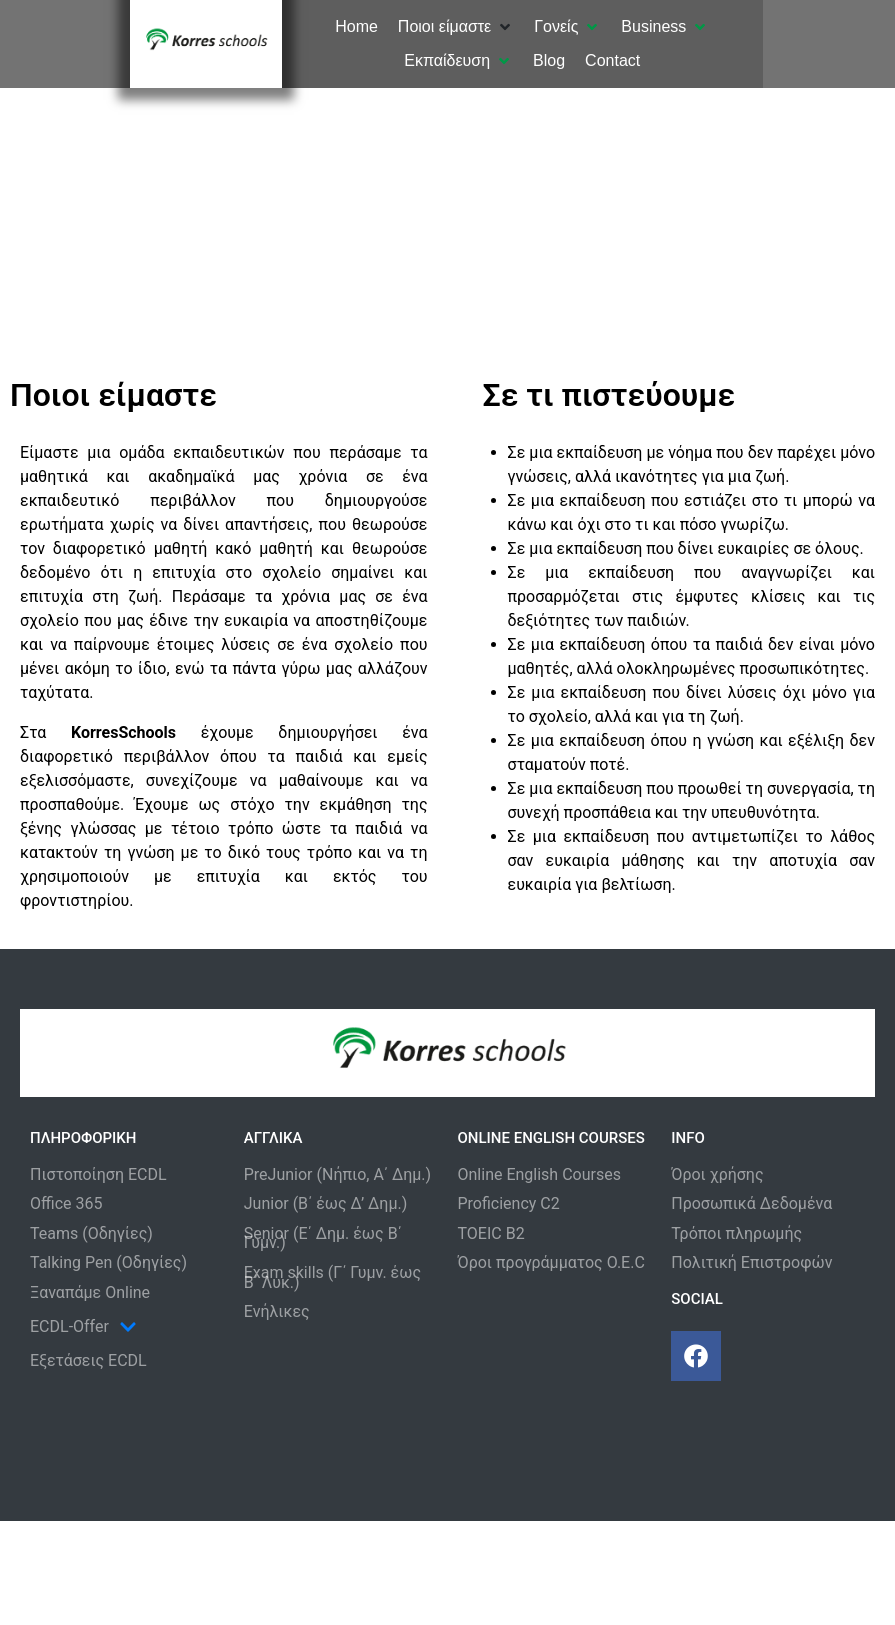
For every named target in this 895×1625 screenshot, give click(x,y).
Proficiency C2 (509, 1204)
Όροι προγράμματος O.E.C (551, 1263)
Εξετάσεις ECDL (88, 1361)
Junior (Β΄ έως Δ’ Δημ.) (326, 1204)
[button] (456, 27)
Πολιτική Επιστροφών (751, 1263)
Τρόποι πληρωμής (736, 1234)
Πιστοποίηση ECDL (98, 1175)
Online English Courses (539, 1175)
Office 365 (66, 1204)
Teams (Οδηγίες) (91, 1234)
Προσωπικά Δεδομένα (751, 1204)
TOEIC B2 (491, 1234)
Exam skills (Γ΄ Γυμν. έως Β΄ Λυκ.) (332, 1277)
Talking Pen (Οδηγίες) (108, 1263)
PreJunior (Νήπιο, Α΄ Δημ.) (337, 1175)
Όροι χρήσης (717, 1175)
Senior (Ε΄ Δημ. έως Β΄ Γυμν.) (323, 1238)
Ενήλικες (277, 1312)
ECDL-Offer (83, 1327)
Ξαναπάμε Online (90, 1293)
